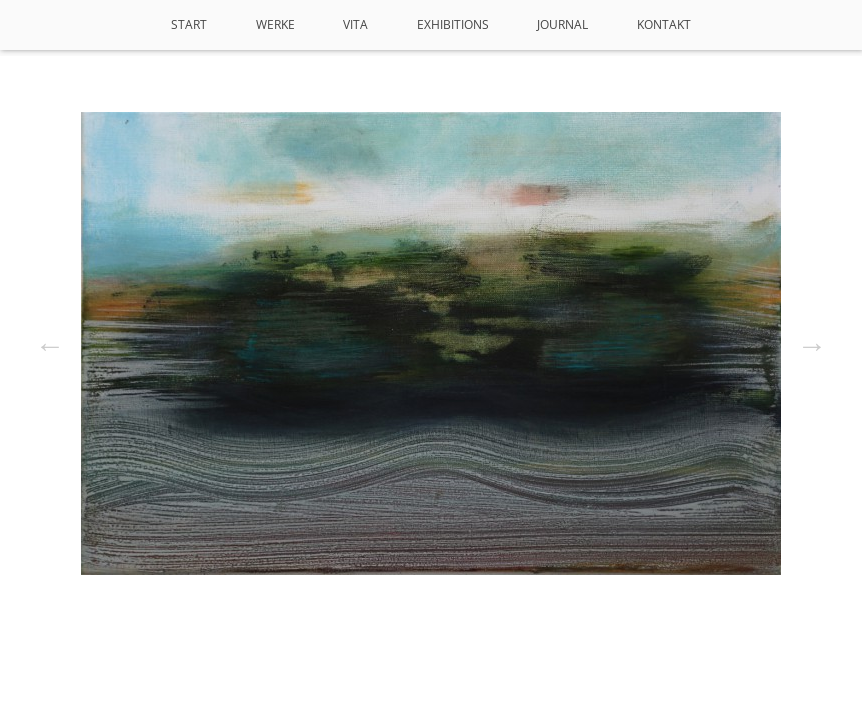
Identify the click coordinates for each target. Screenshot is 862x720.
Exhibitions (453, 24)
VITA (355, 24)
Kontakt (664, 24)
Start (189, 24)
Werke (275, 24)
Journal (562, 24)
